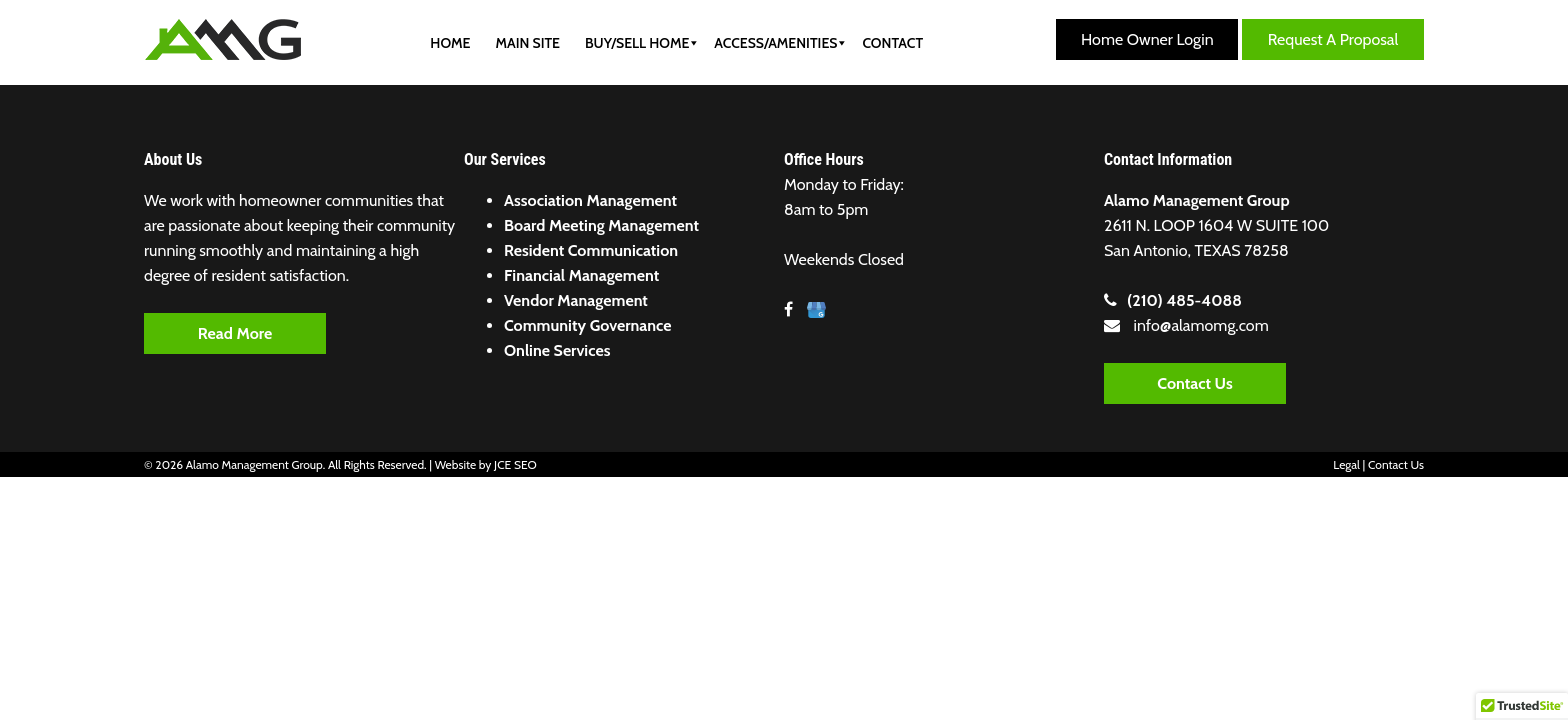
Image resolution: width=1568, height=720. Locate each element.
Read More (235, 333)
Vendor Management (576, 300)
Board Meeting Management (601, 225)
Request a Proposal (1333, 39)
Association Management (590, 200)
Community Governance (588, 325)
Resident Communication (591, 250)
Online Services (557, 350)
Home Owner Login (1147, 39)
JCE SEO (515, 464)
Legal (1346, 464)
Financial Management (581, 275)
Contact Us (1194, 383)
